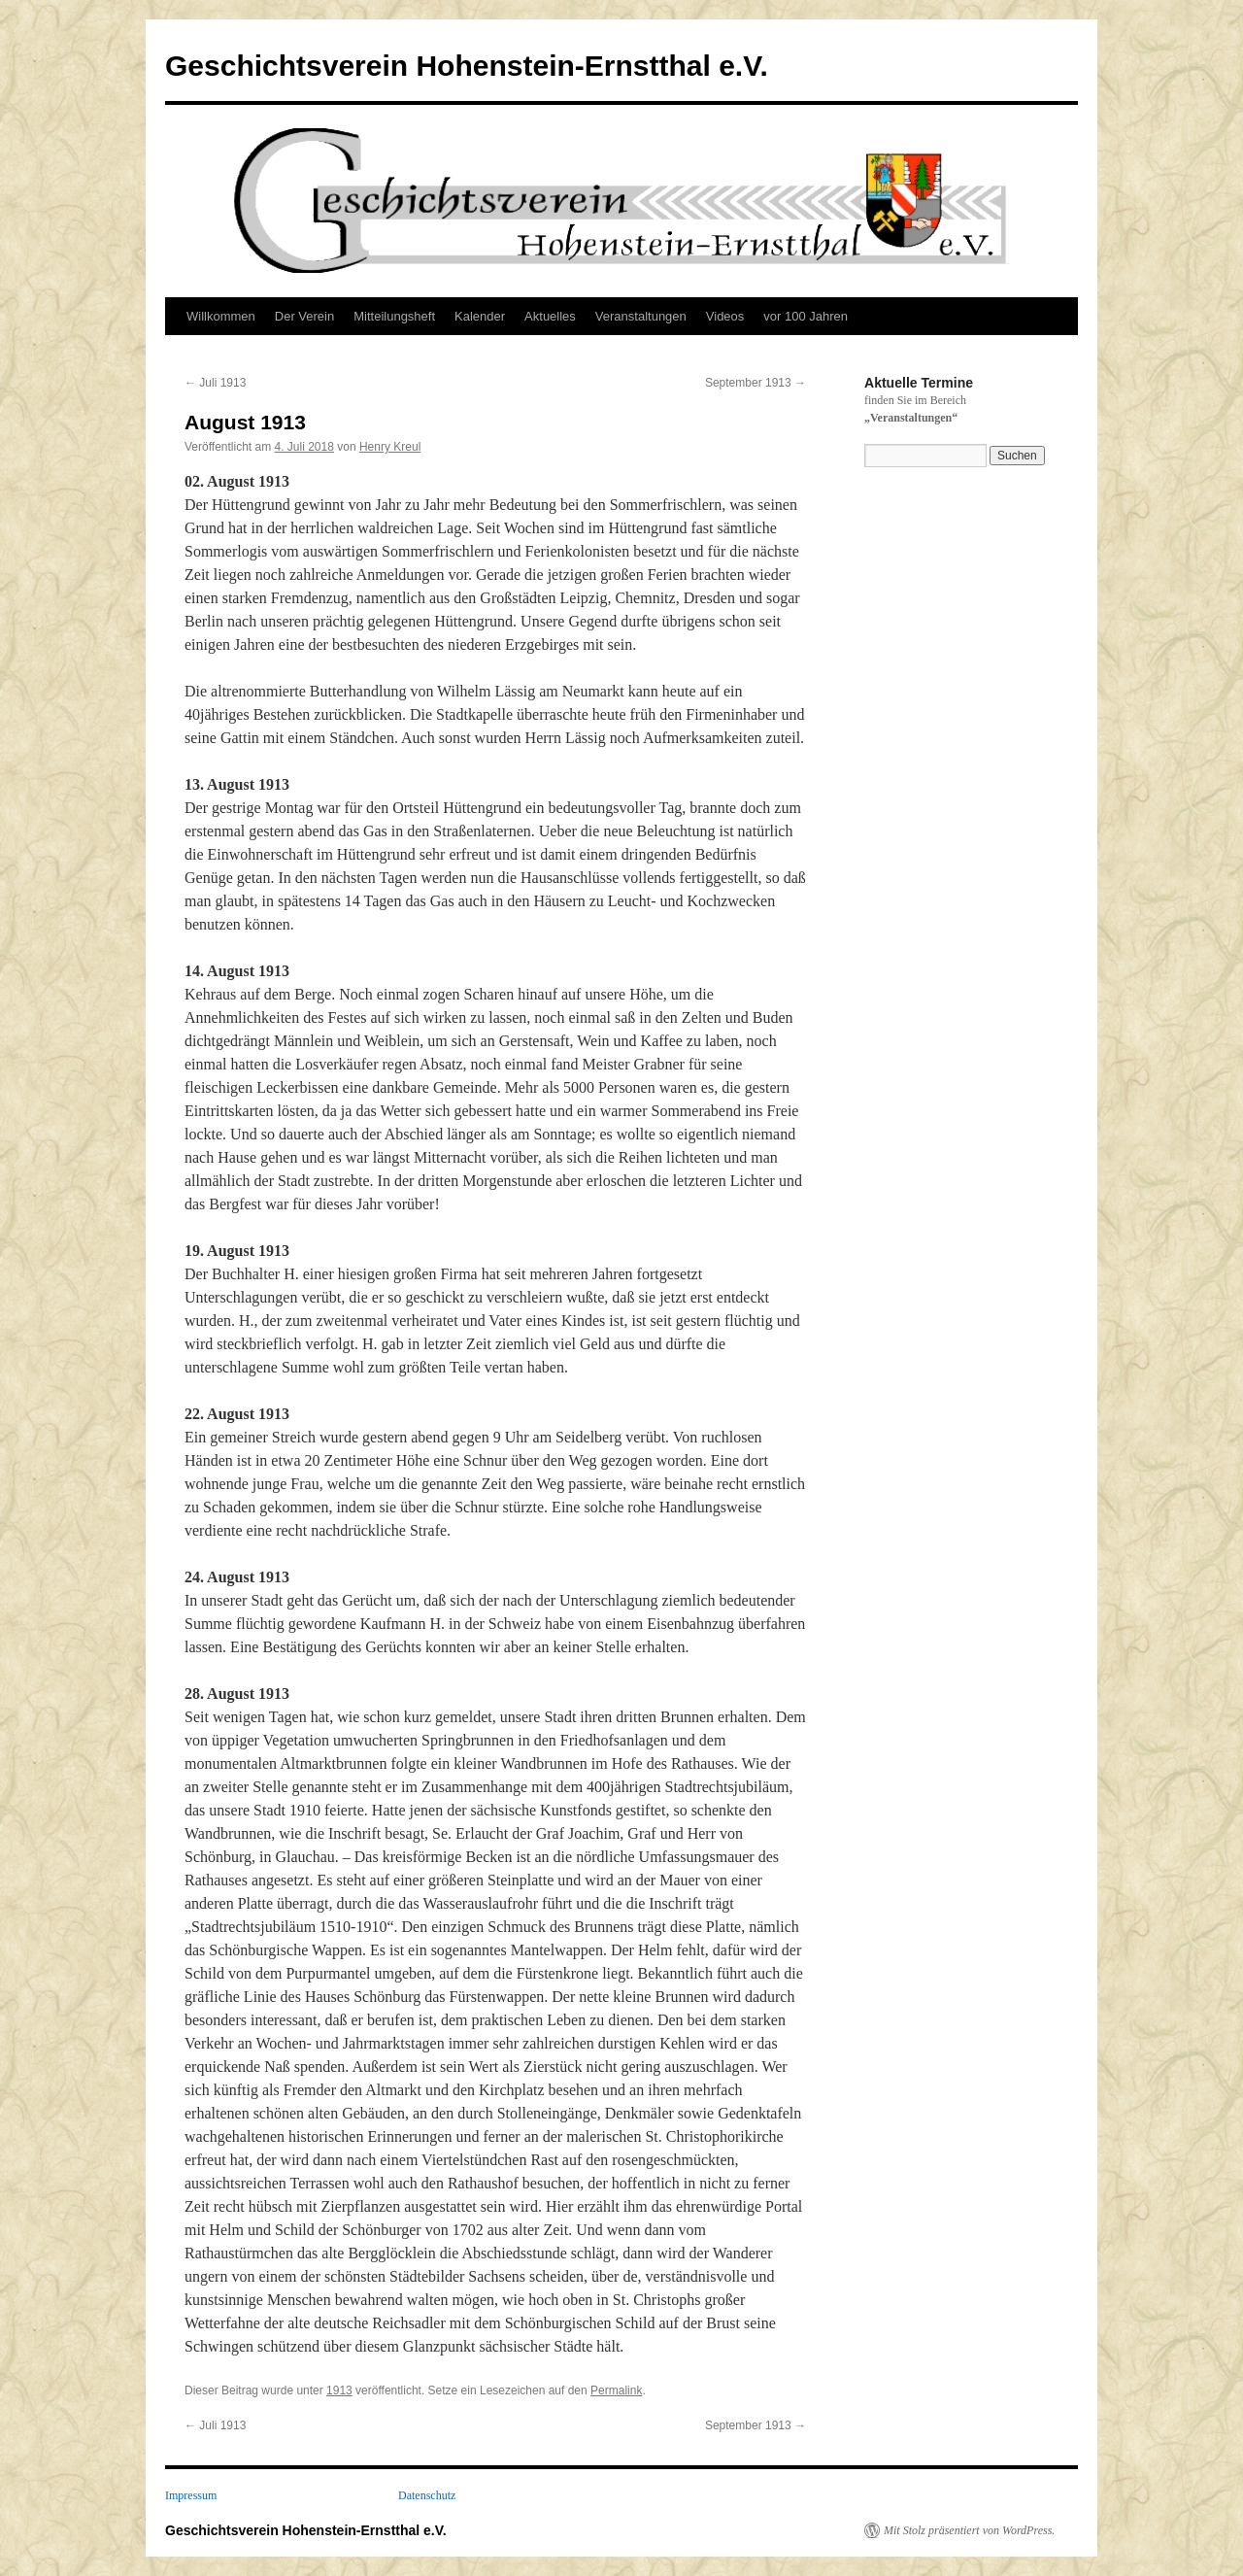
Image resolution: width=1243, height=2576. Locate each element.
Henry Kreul (389, 447)
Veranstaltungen (641, 316)
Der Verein (304, 316)
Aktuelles (550, 316)
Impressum (191, 2495)
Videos (725, 316)
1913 (339, 2390)
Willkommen (220, 316)
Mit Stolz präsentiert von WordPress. (969, 2530)
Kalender (479, 316)
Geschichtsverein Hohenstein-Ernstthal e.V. (466, 66)
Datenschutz (426, 2495)
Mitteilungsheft (394, 316)
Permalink (616, 2390)
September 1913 (755, 383)
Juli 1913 (215, 383)
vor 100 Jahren (805, 316)
